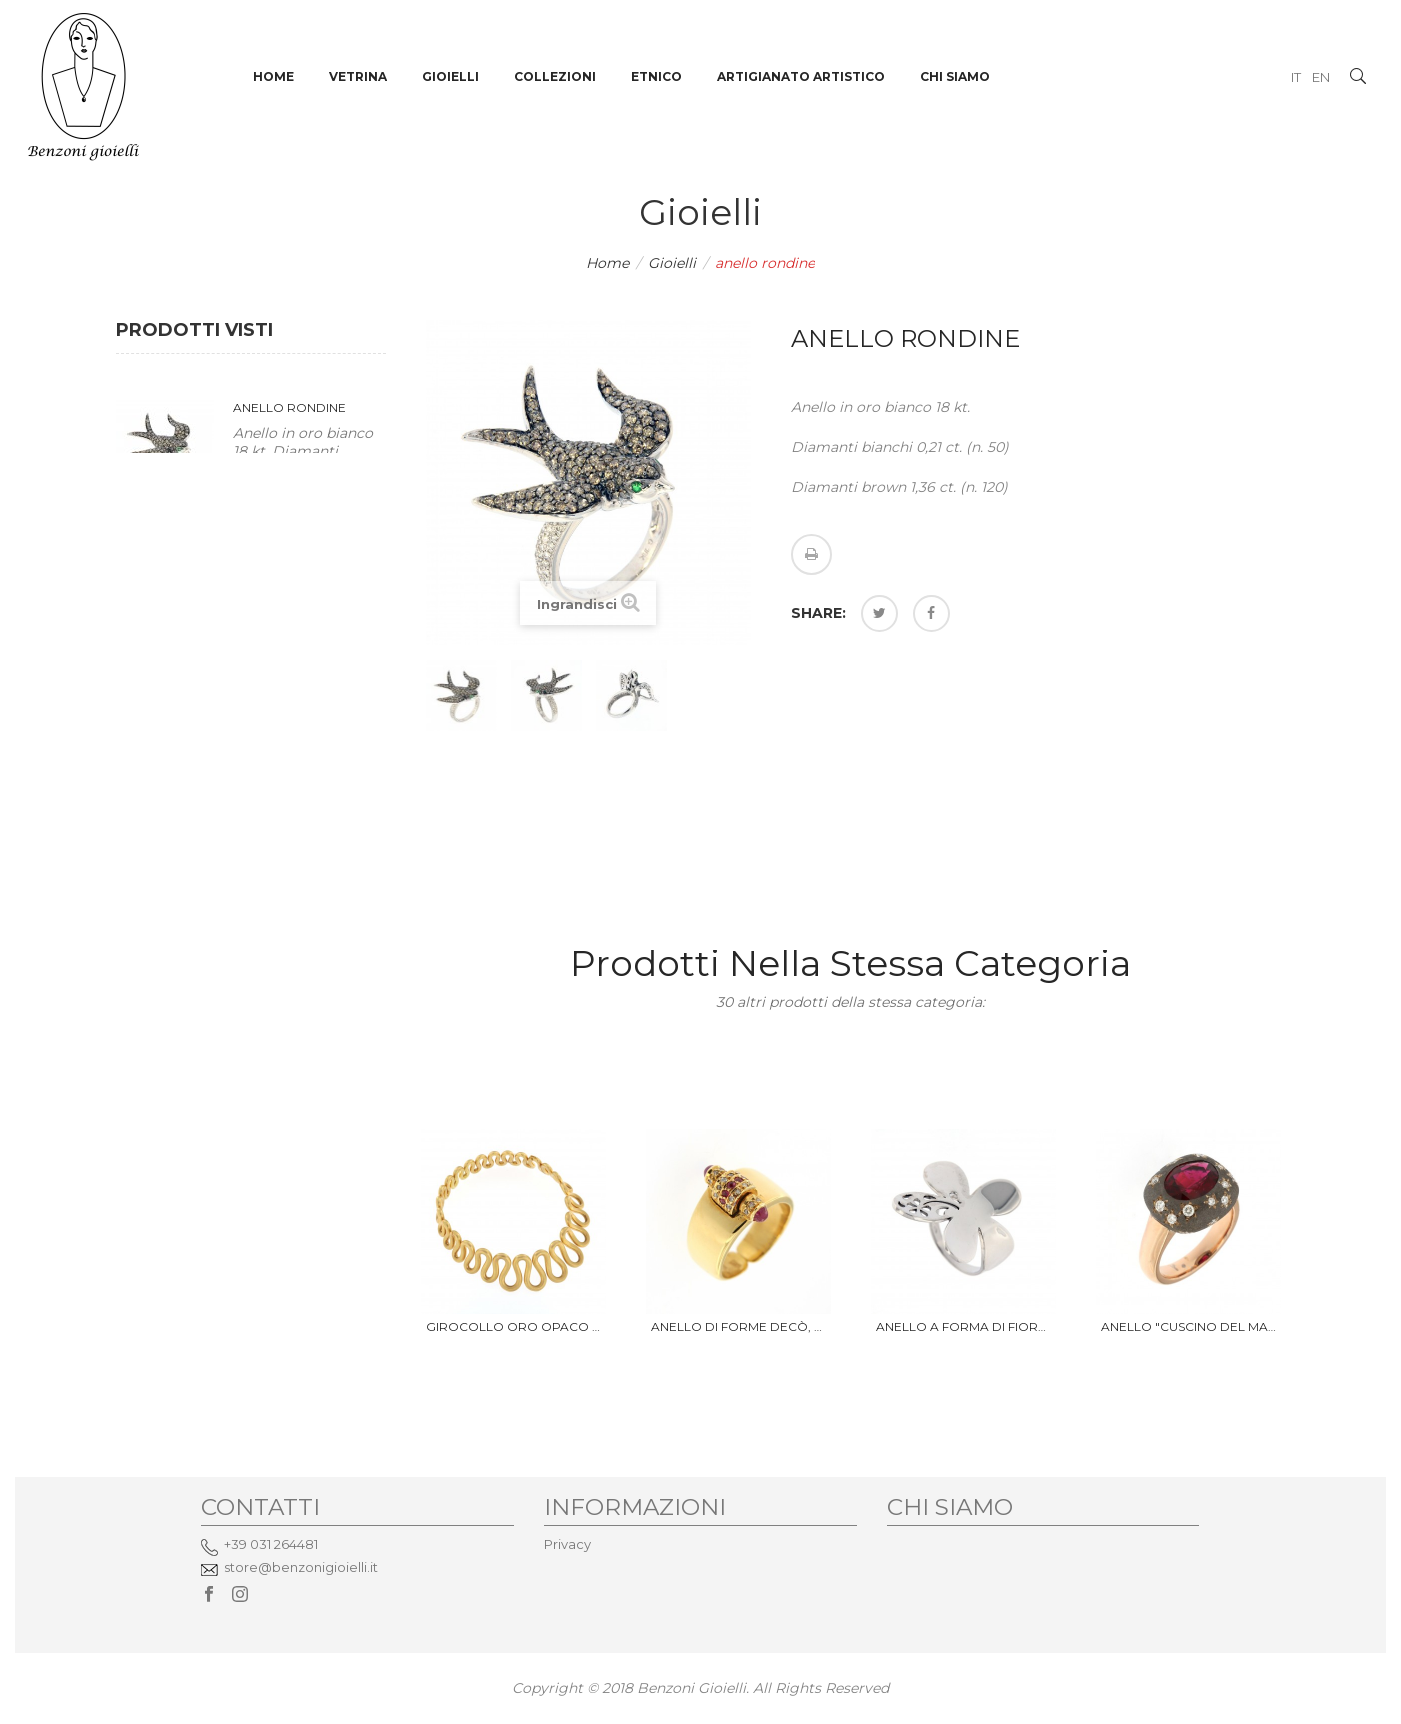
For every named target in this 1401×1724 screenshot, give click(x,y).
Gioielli (672, 263)
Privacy (567, 1544)
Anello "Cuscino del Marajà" (1188, 1326)
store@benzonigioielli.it (301, 1567)
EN (1321, 77)
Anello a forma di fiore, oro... (963, 1326)
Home (607, 263)
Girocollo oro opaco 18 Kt (513, 1326)
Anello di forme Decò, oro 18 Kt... (738, 1326)
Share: (818, 613)
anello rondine (289, 407)
